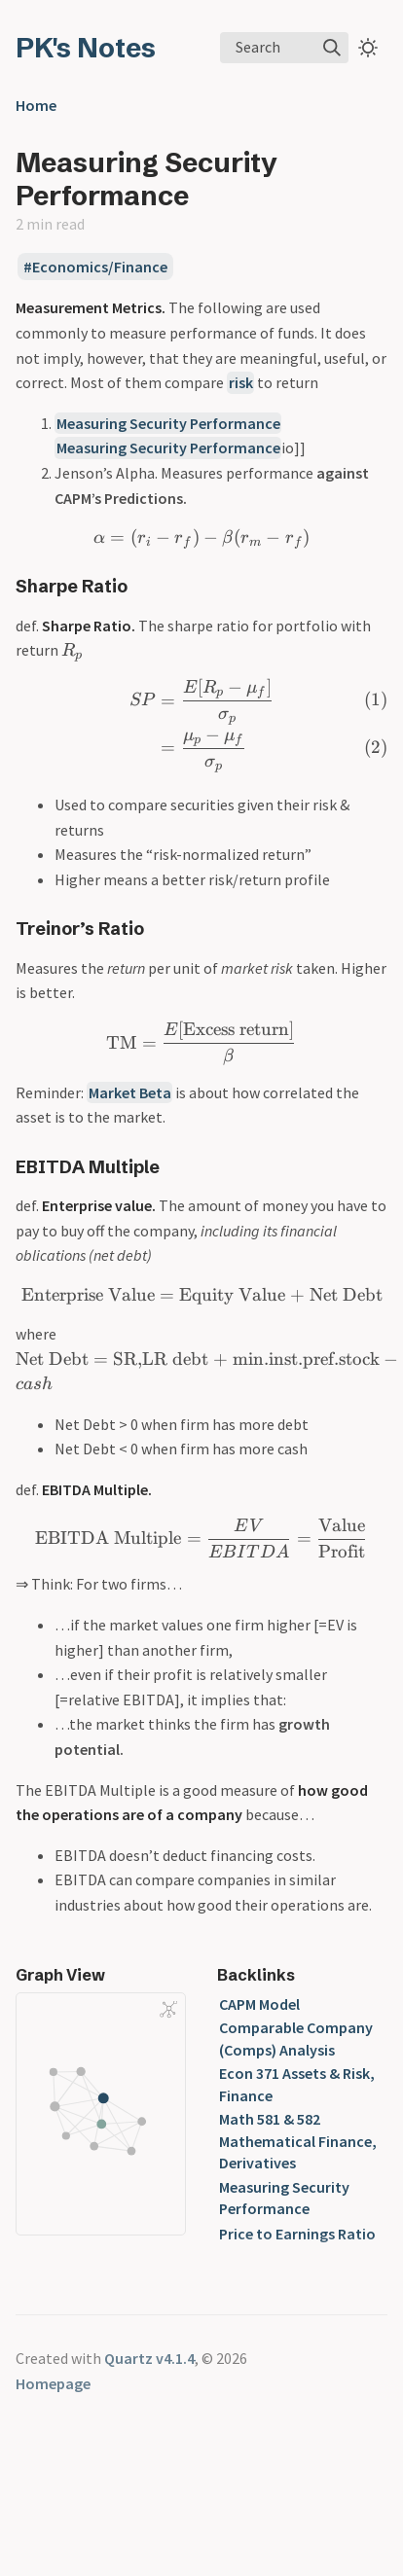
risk (241, 382)
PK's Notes (86, 47)
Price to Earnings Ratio (297, 2233)
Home (36, 105)
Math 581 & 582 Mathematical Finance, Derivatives (298, 2140)
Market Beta (130, 1092)
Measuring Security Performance (168, 423)
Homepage (53, 2383)
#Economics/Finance (95, 266)
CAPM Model (259, 2004)
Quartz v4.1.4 (149, 2358)
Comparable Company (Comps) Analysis (296, 2038)
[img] (332, 47)
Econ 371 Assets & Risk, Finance (297, 2083)
